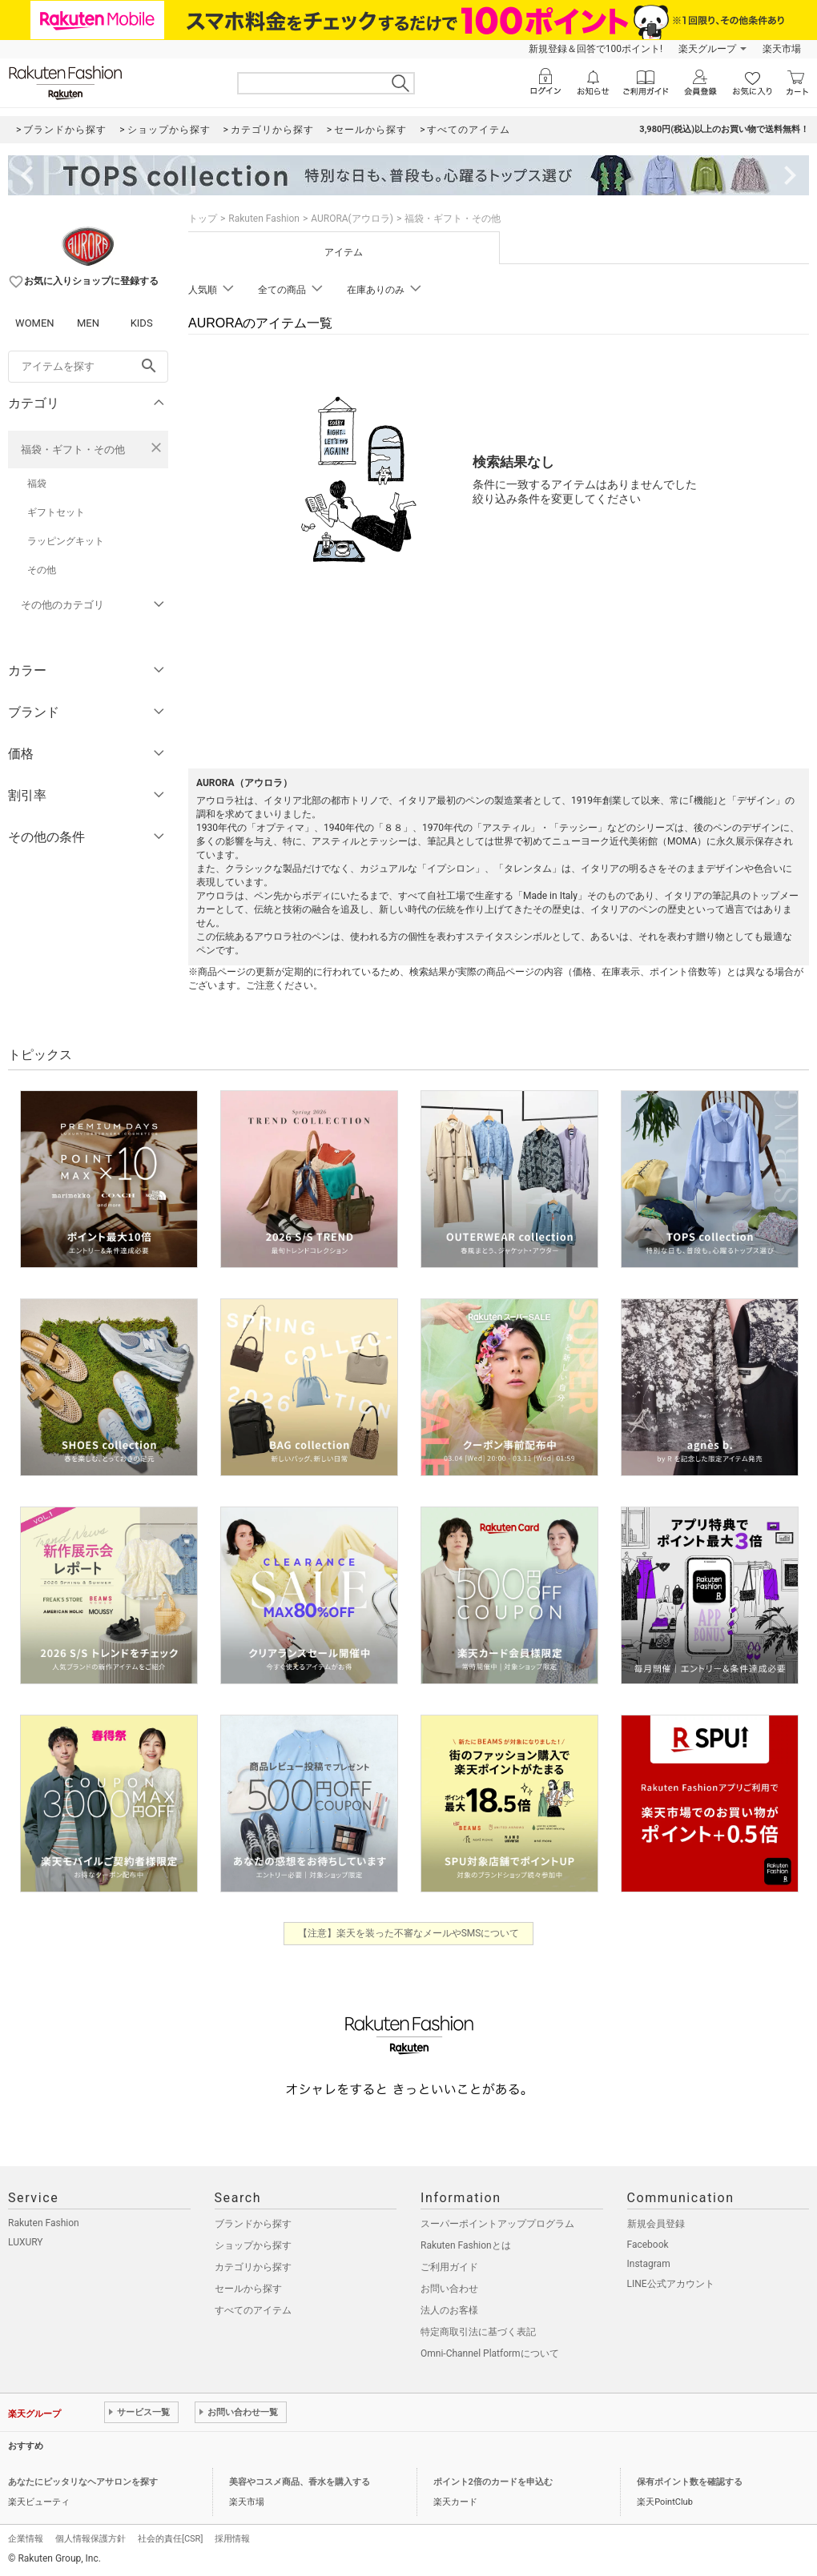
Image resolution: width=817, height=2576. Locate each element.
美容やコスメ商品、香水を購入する (299, 2482)
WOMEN (34, 323)
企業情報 (25, 2539)
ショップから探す (253, 2245)
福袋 (36, 483)
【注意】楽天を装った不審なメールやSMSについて (409, 1933)
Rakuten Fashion (264, 218)
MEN (88, 323)
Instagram (648, 2263)
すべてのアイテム (253, 2310)
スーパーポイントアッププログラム (497, 2223)
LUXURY (25, 2242)
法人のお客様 (449, 2310)
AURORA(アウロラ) (352, 218)
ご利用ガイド (449, 2267)
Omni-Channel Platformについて (490, 2353)
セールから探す (248, 2288)
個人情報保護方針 (90, 2539)
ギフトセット (56, 512)
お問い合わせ (449, 2288)
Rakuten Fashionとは (466, 2245)
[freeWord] (88, 367)
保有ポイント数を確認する (690, 2482)
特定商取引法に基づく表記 (478, 2331)
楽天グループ (707, 48)
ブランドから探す (253, 2223)
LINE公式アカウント (670, 2283)
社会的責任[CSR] (170, 2539)
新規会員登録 (656, 2223)
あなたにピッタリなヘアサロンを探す (83, 2482)
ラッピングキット (65, 541)
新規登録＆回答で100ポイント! (595, 48)
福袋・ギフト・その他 (73, 449)
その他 (41, 570)
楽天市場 (782, 48)
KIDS (142, 323)
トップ (202, 218)
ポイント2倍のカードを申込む (493, 2482)
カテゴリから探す (253, 2267)
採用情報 (232, 2539)
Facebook (648, 2244)
